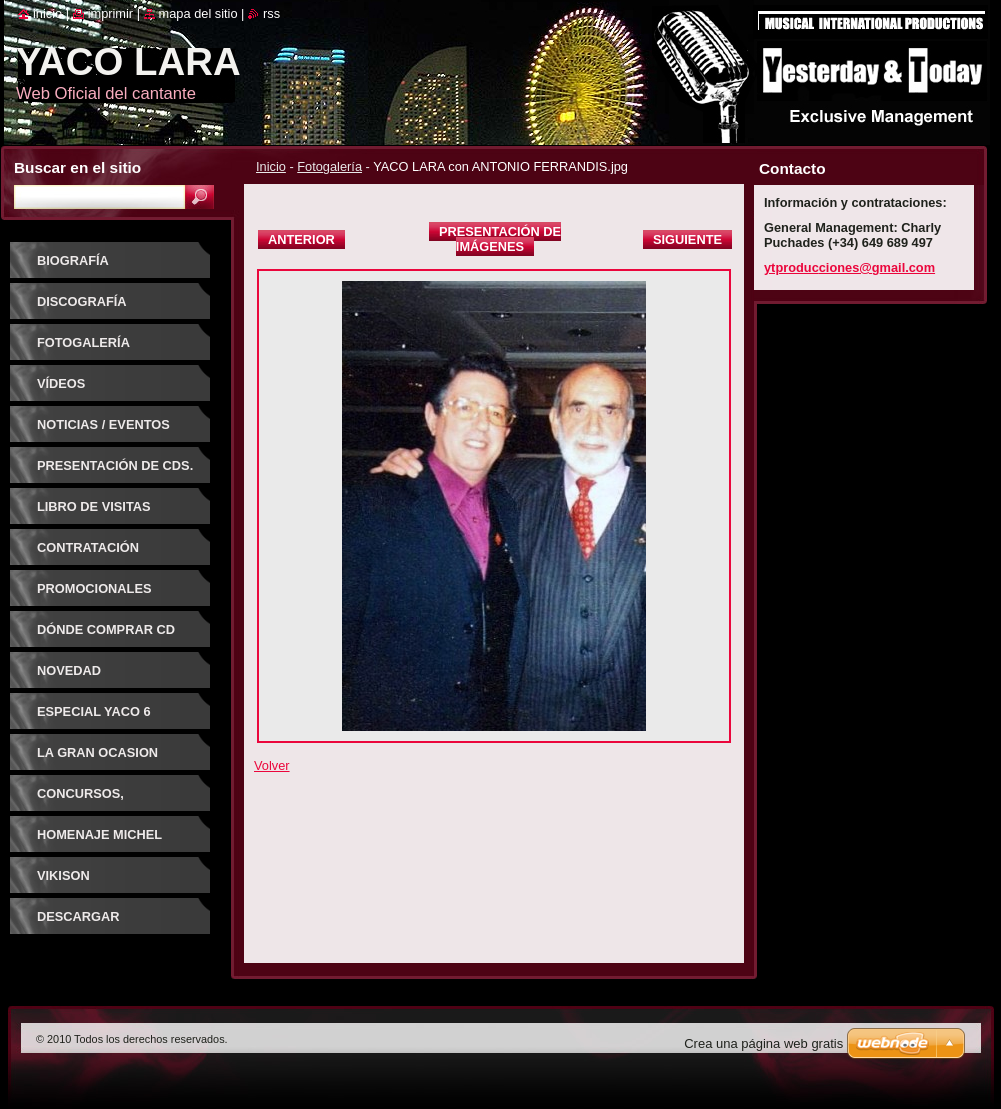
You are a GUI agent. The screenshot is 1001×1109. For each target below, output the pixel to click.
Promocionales (94, 588)
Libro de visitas (94, 506)
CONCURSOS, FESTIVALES (80, 800)
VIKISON (63, 875)
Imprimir (111, 13)
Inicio (271, 166)
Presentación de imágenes (500, 239)
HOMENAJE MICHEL (99, 834)
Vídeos (61, 383)
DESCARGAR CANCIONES (78, 923)
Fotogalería (329, 166)
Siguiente (687, 239)
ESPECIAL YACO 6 (94, 711)
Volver (272, 765)
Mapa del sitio (198, 13)
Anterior (301, 239)
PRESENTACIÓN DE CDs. (115, 465)
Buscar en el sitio (77, 167)
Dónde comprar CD (106, 629)
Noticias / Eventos (103, 424)
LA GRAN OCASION (97, 752)
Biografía (73, 260)
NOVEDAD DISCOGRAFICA (86, 677)
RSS (271, 13)
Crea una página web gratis (763, 1043)
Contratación (88, 547)
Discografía (82, 301)
